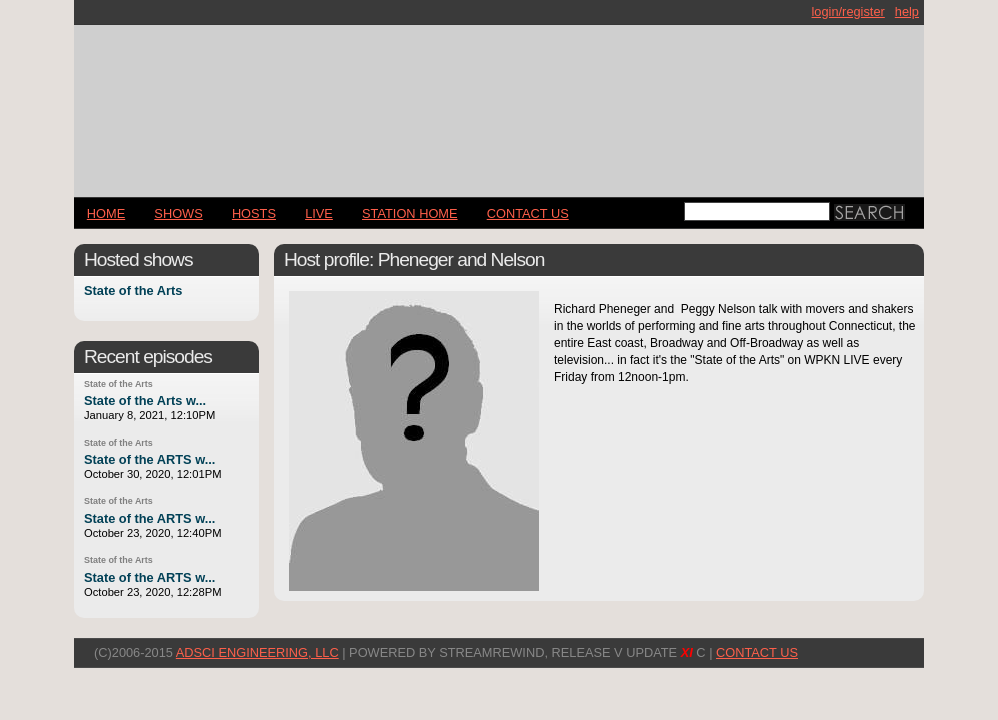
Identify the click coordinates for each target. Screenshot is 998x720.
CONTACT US (528, 213)
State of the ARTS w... (149, 459)
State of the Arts (133, 291)
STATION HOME (410, 213)
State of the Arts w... (145, 400)
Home (106, 213)
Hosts (254, 213)
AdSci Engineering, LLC (257, 652)
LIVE (319, 213)
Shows (178, 213)
